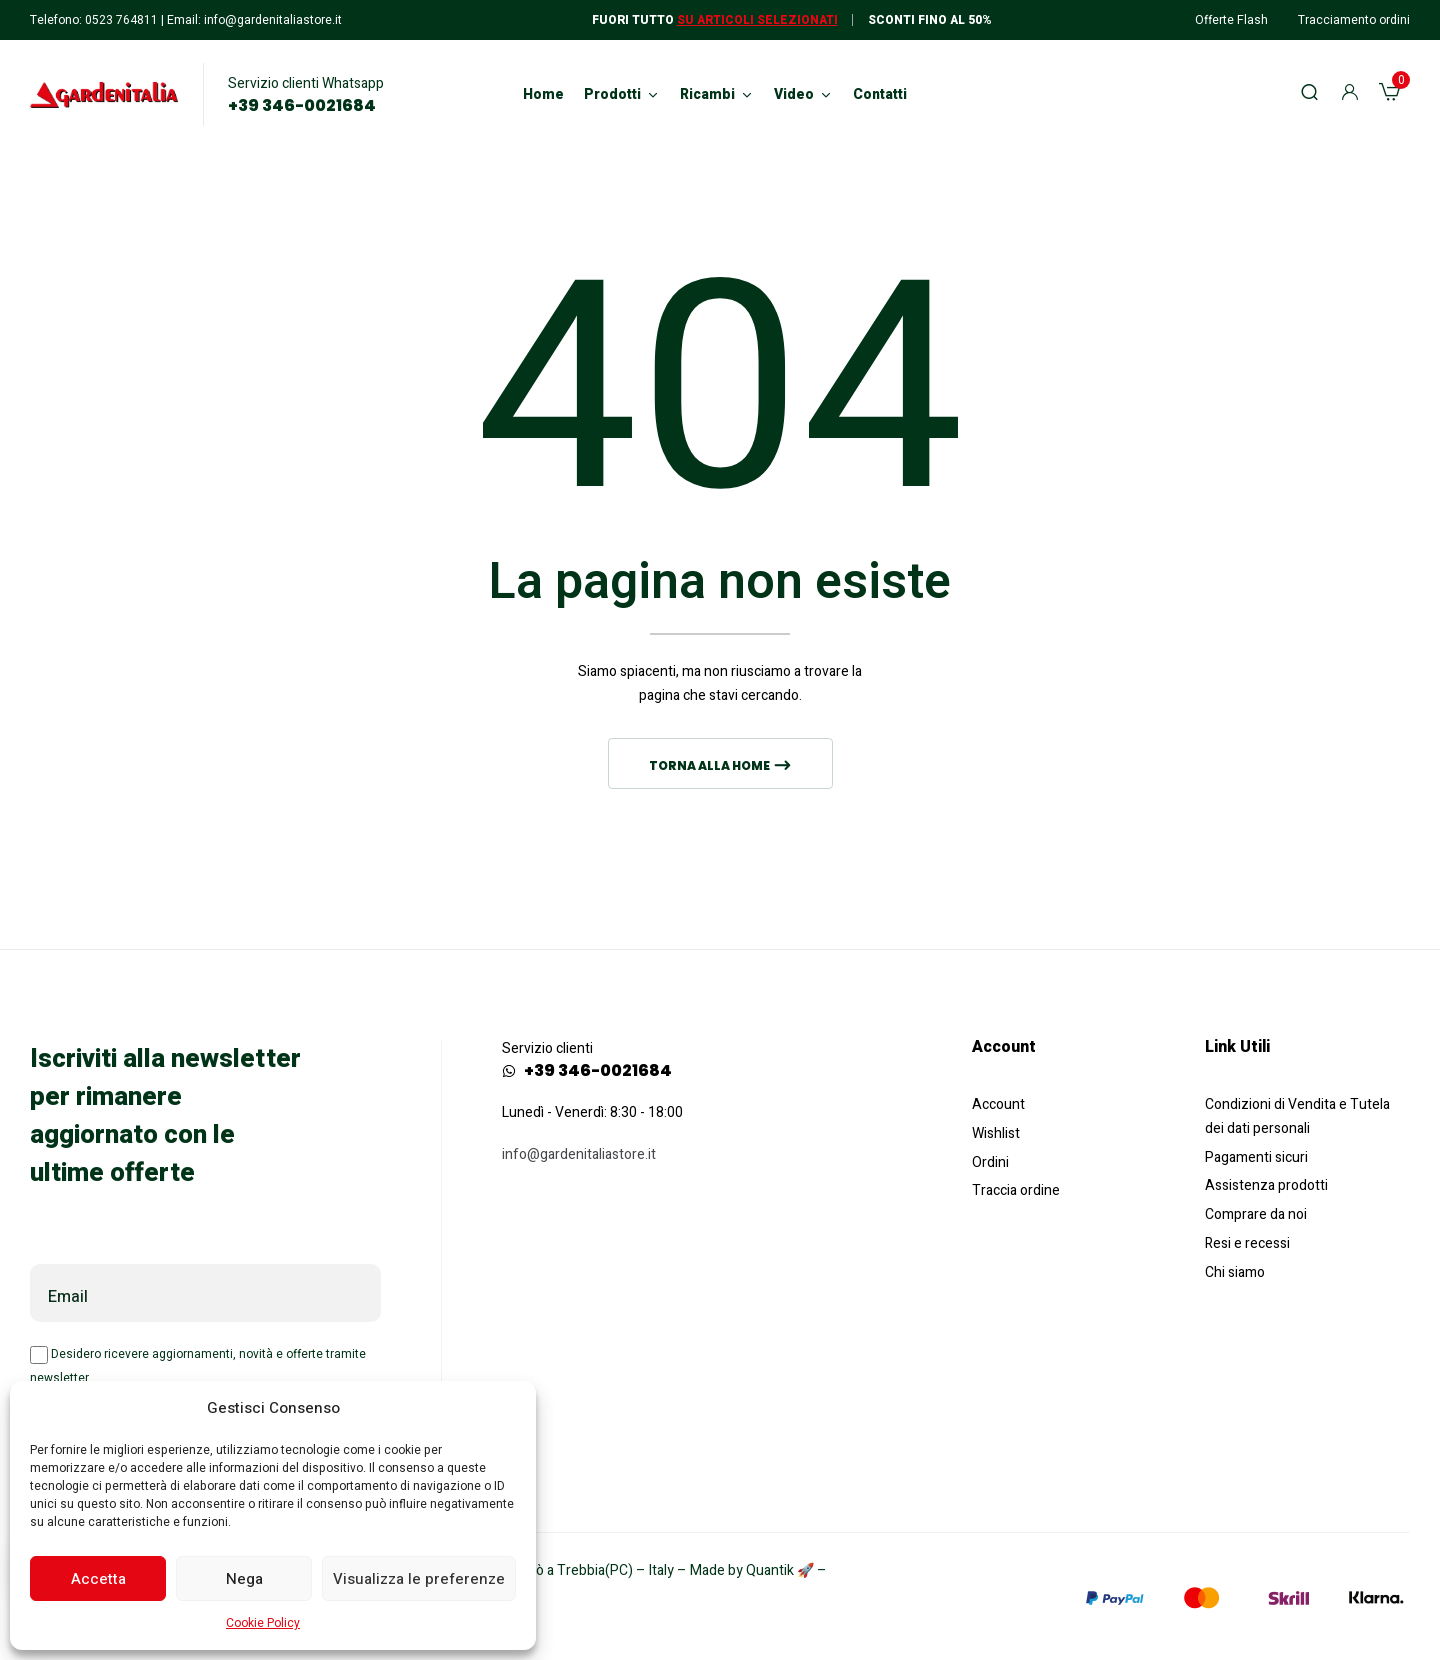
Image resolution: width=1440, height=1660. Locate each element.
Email (68, 1297)
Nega (244, 1579)
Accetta (98, 1579)
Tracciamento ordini (1354, 20)
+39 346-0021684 (302, 106)
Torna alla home (710, 765)
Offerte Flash (1231, 20)
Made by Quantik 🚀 (752, 1570)
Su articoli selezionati (757, 20)
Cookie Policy (263, 1623)
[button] (1389, 95)
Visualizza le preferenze (419, 1579)
